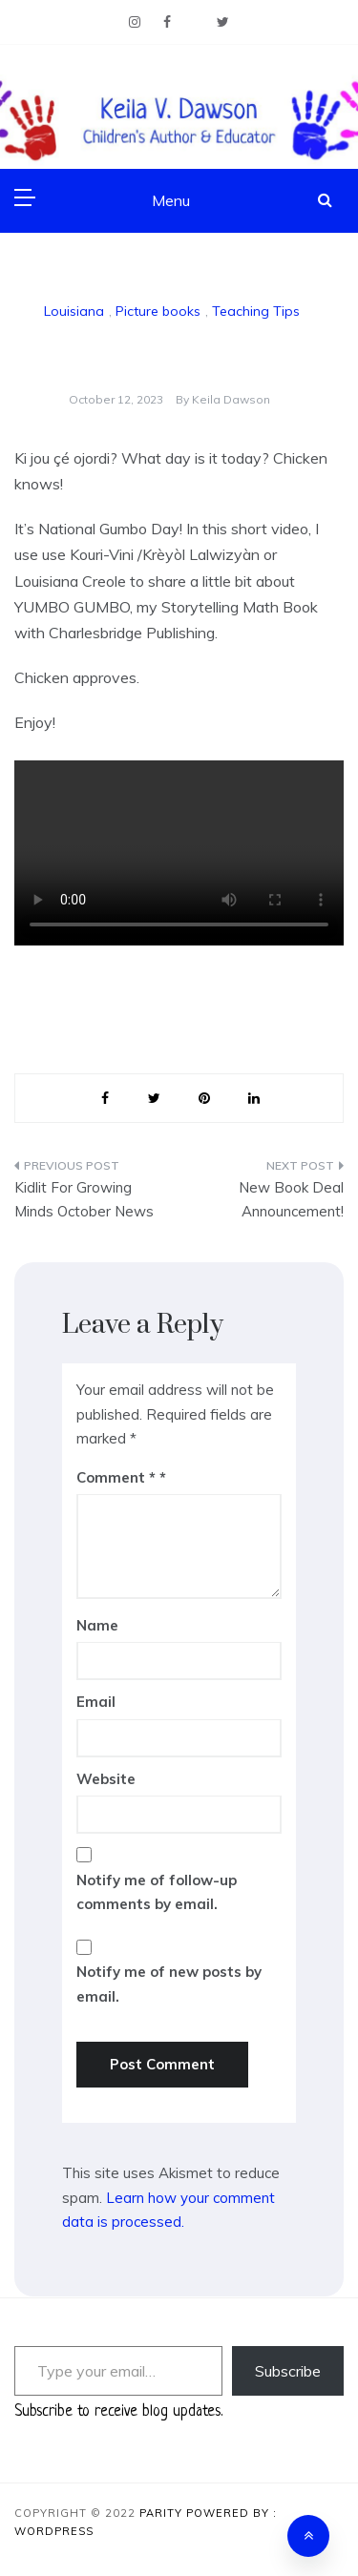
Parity (162, 2513)
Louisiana (74, 311)
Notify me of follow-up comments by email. (156, 1892)
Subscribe (288, 2370)
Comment (116, 1477)
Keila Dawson (231, 399)
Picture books (158, 311)
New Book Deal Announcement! (291, 1199)
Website (106, 1779)
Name (97, 1625)
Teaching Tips (256, 311)
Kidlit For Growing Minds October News (84, 1199)
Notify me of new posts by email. (169, 1984)
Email (96, 1702)
